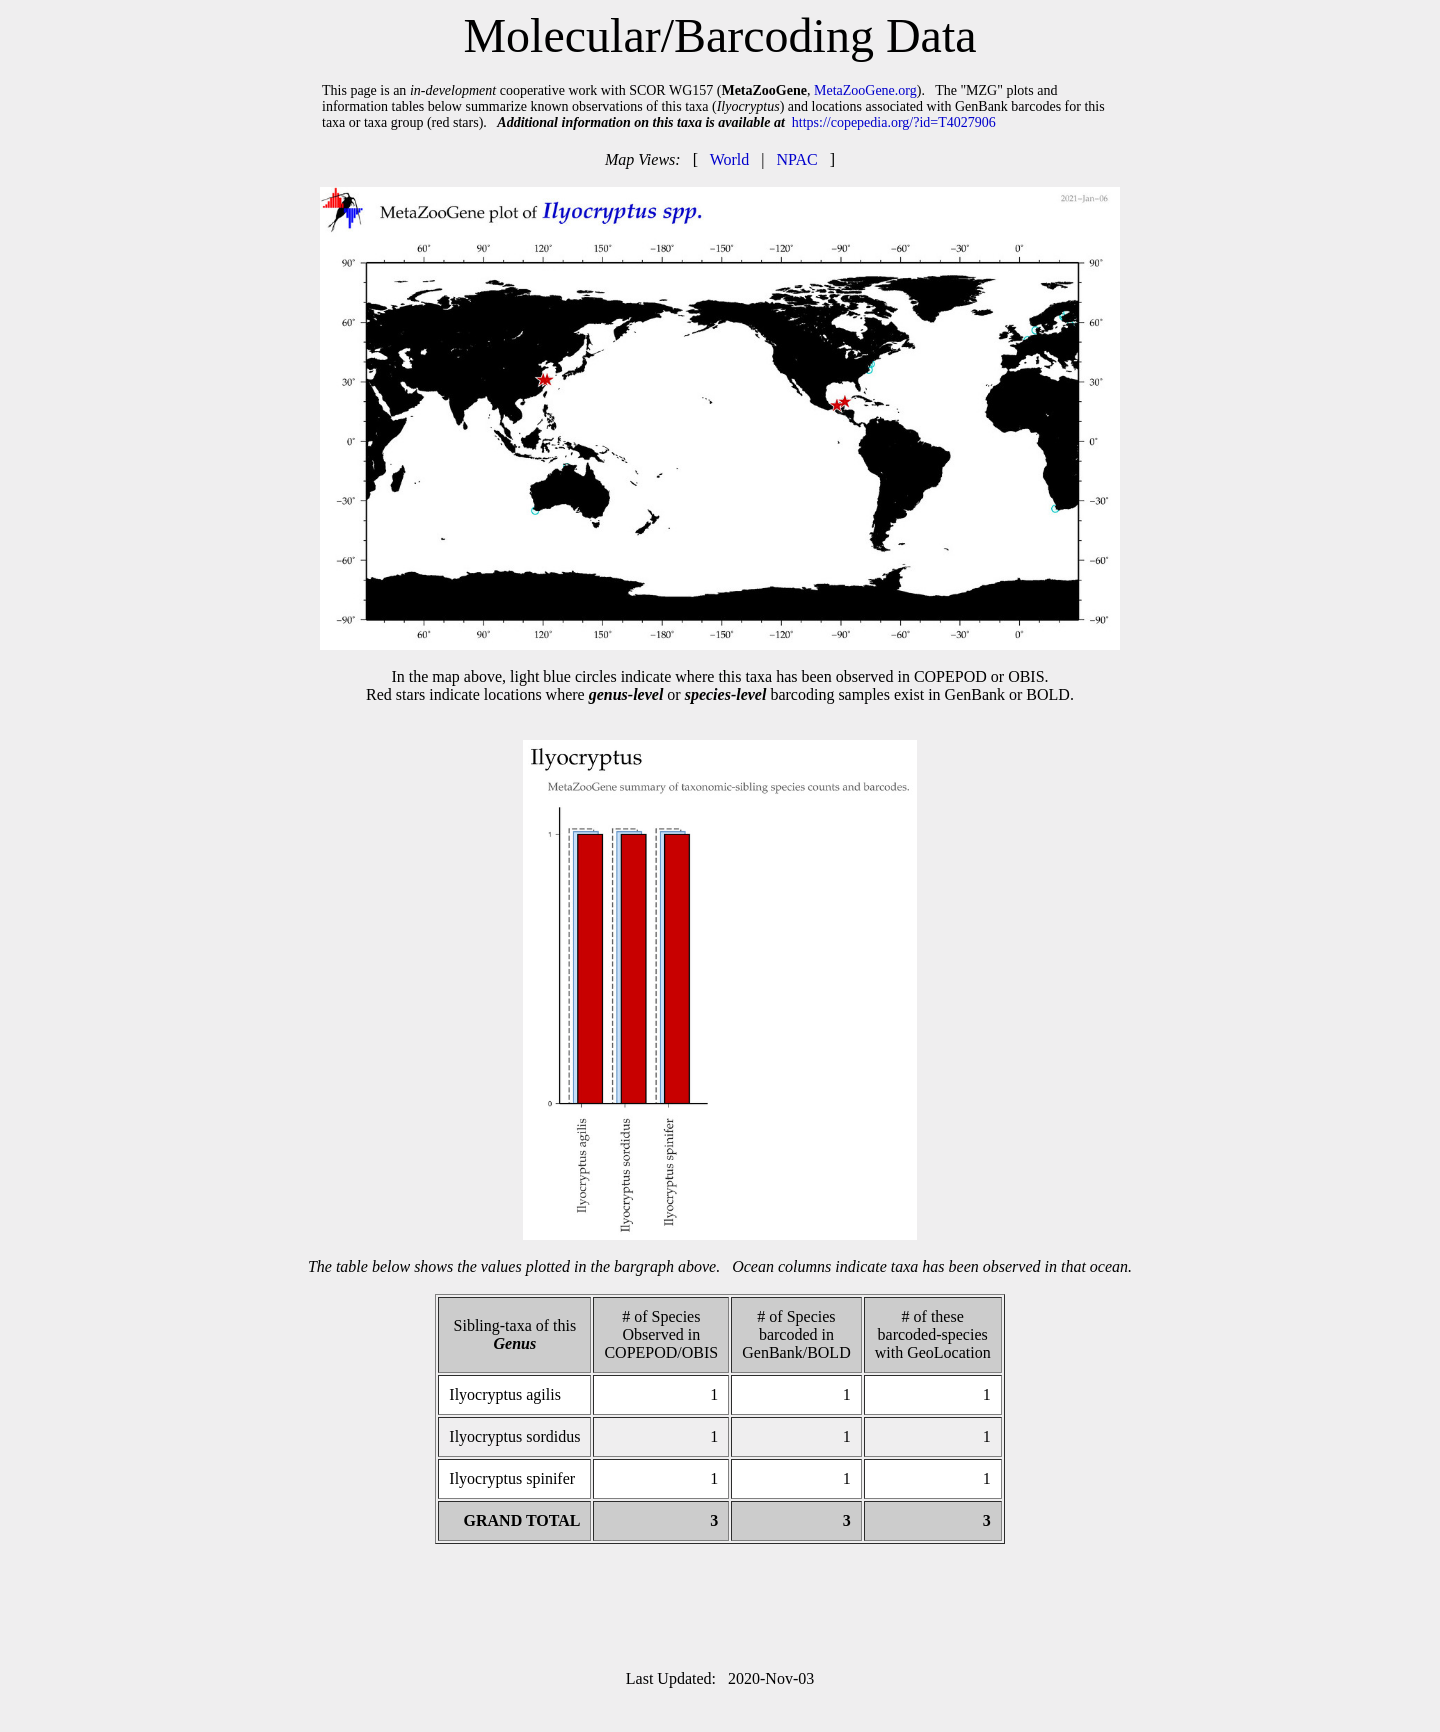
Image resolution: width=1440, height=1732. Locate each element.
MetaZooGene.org (865, 90)
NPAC (796, 159)
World (730, 159)
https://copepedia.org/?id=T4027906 (894, 122)
